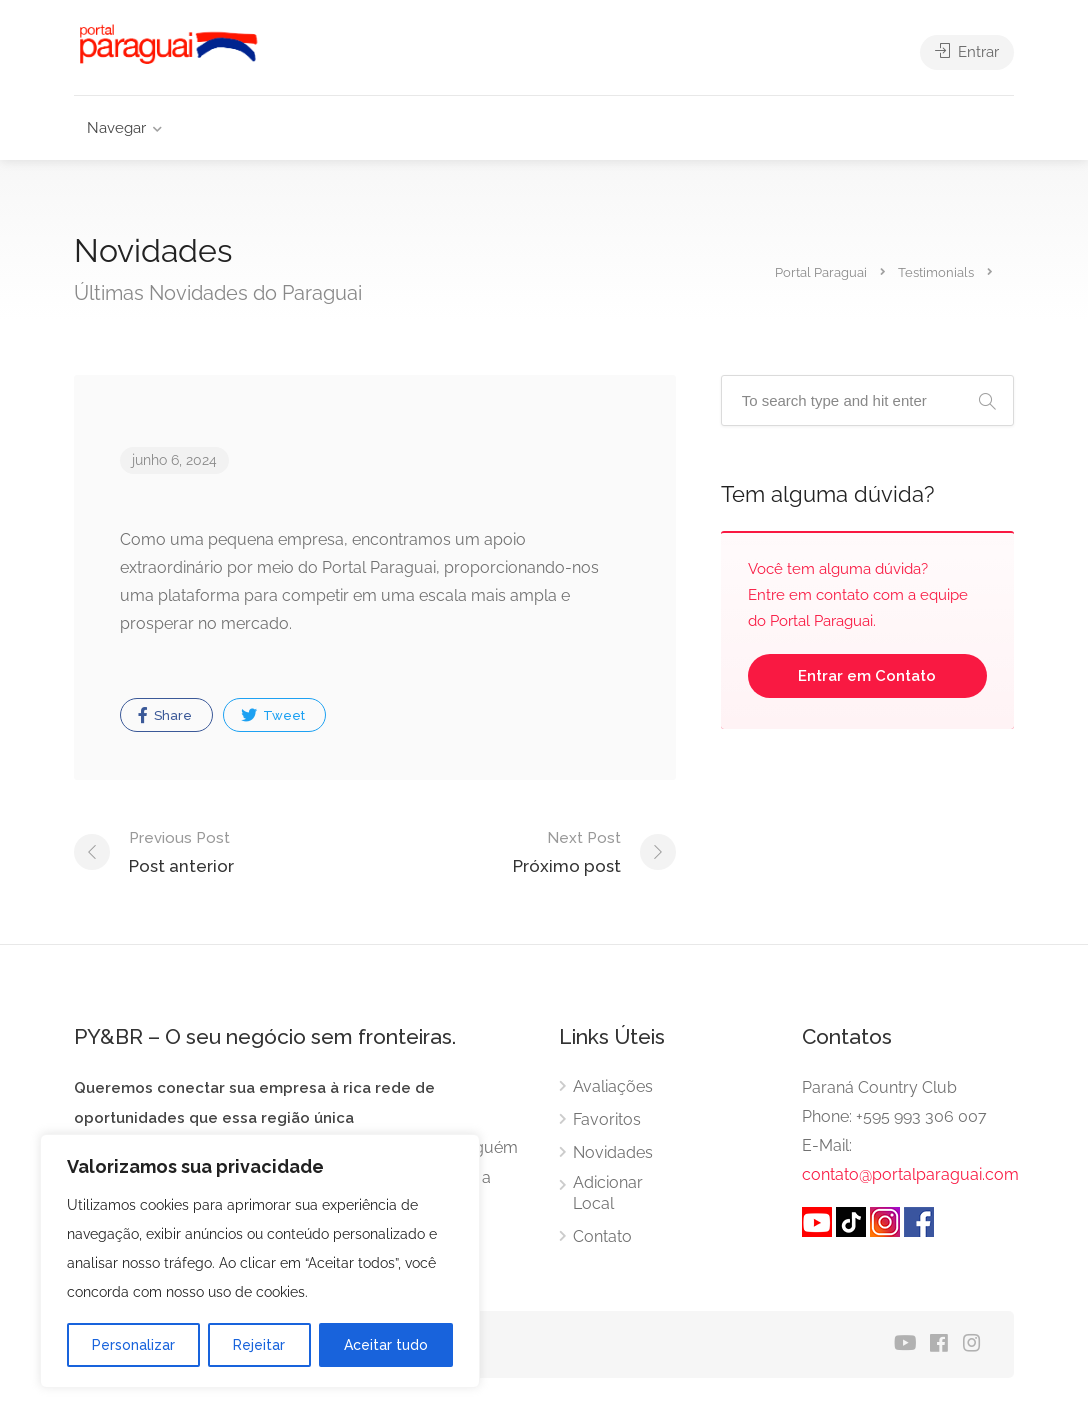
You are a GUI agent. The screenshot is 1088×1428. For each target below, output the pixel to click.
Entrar (967, 52)
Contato (602, 1236)
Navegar (116, 128)
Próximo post (567, 850)
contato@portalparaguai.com (910, 1174)
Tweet (273, 715)
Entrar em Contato (867, 676)
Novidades (613, 1152)
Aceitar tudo (386, 1345)
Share (165, 715)
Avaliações (613, 1086)
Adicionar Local (608, 1193)
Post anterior (181, 850)
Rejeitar (259, 1345)
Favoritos (607, 1119)
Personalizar (133, 1345)
